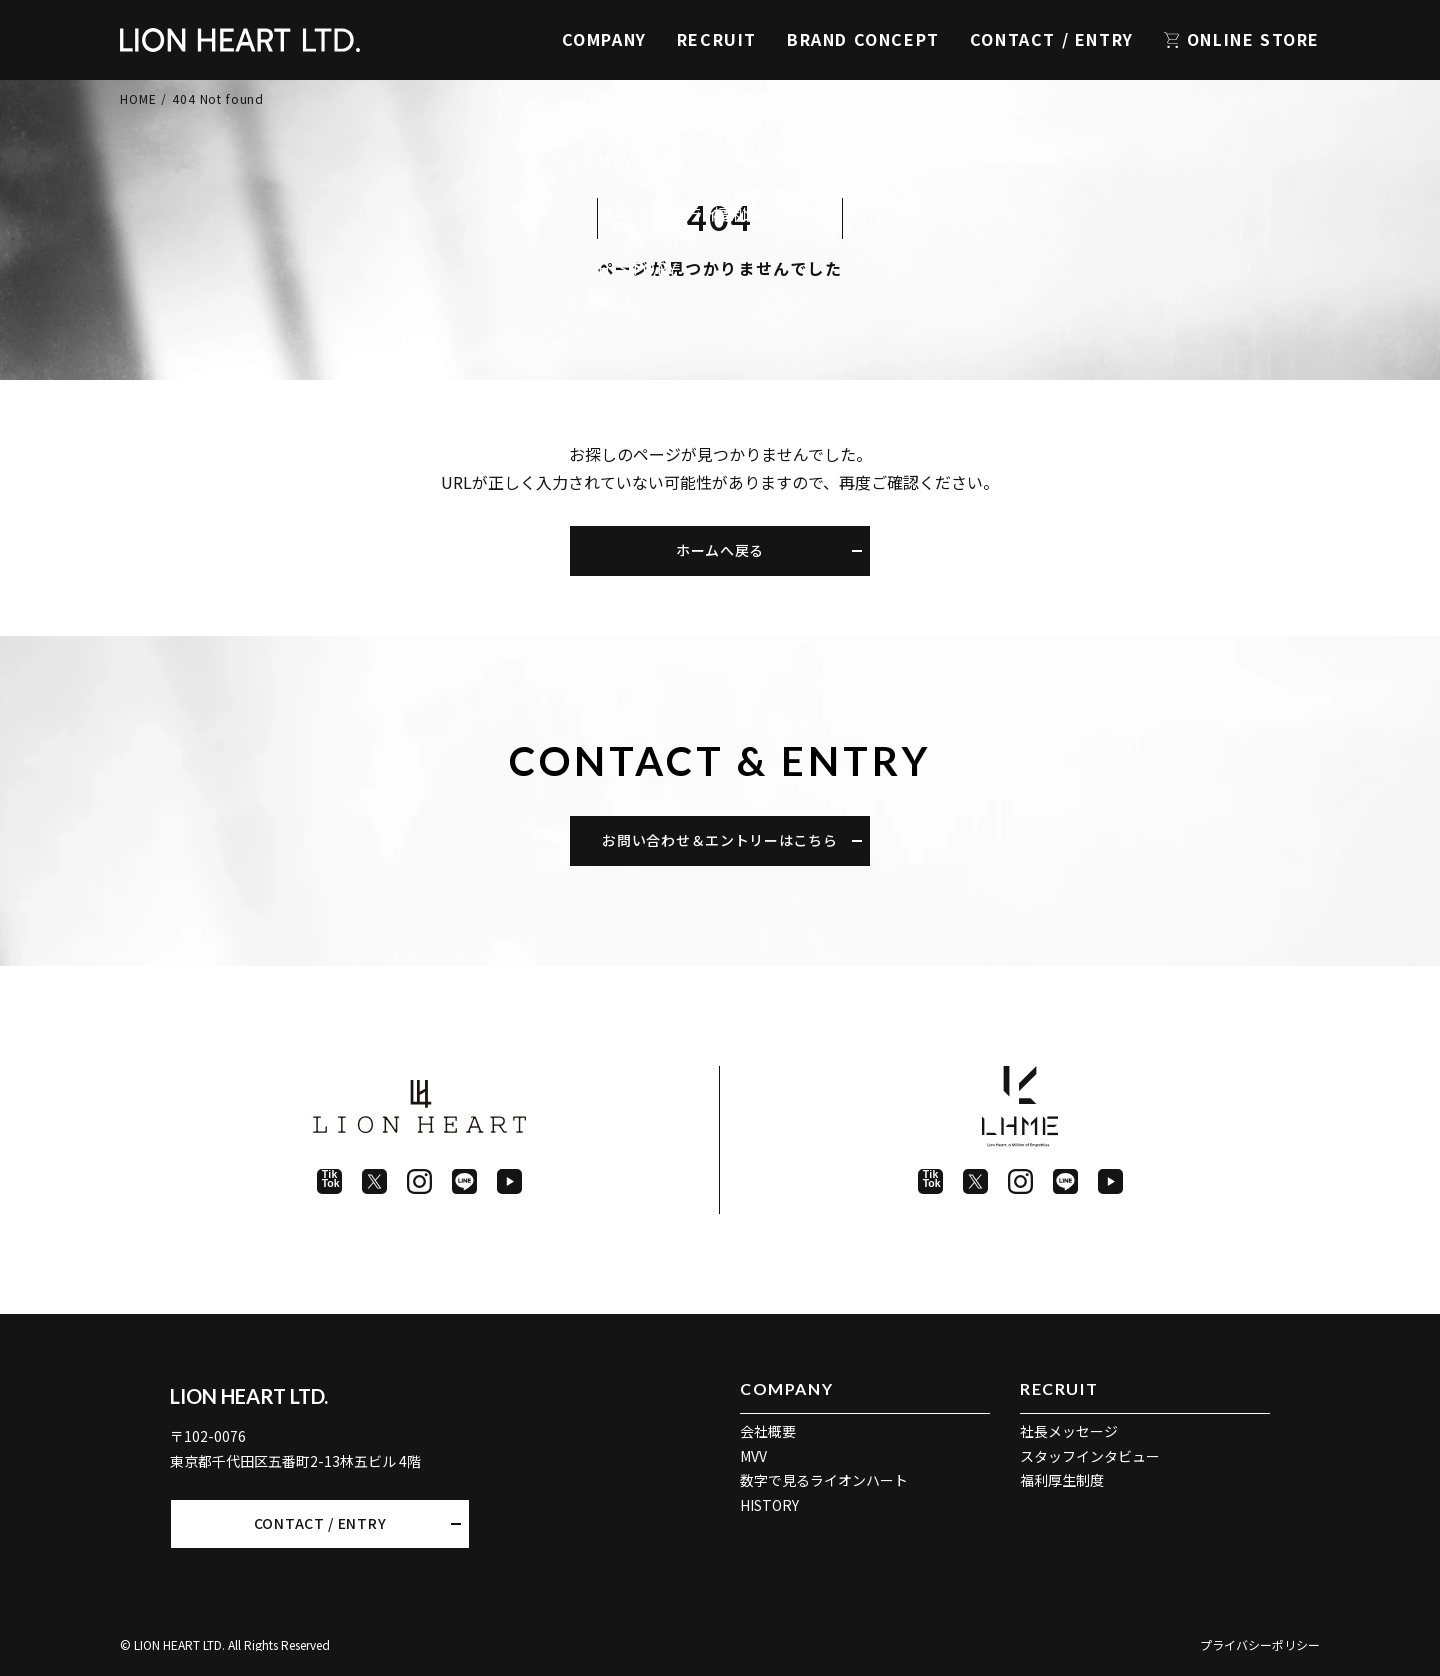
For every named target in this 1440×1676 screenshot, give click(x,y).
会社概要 (768, 1431)
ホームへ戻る (720, 550)
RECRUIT (717, 39)
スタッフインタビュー (1090, 1456)
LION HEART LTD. (249, 1396)
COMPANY (604, 39)
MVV (753, 1456)
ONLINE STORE (1253, 39)
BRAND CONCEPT (863, 39)
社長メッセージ (1069, 1431)
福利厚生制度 (1062, 1480)
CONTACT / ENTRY (1052, 39)
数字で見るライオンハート (824, 1480)
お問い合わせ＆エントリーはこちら (719, 840)
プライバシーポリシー (1260, 1644)
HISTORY (769, 1505)
